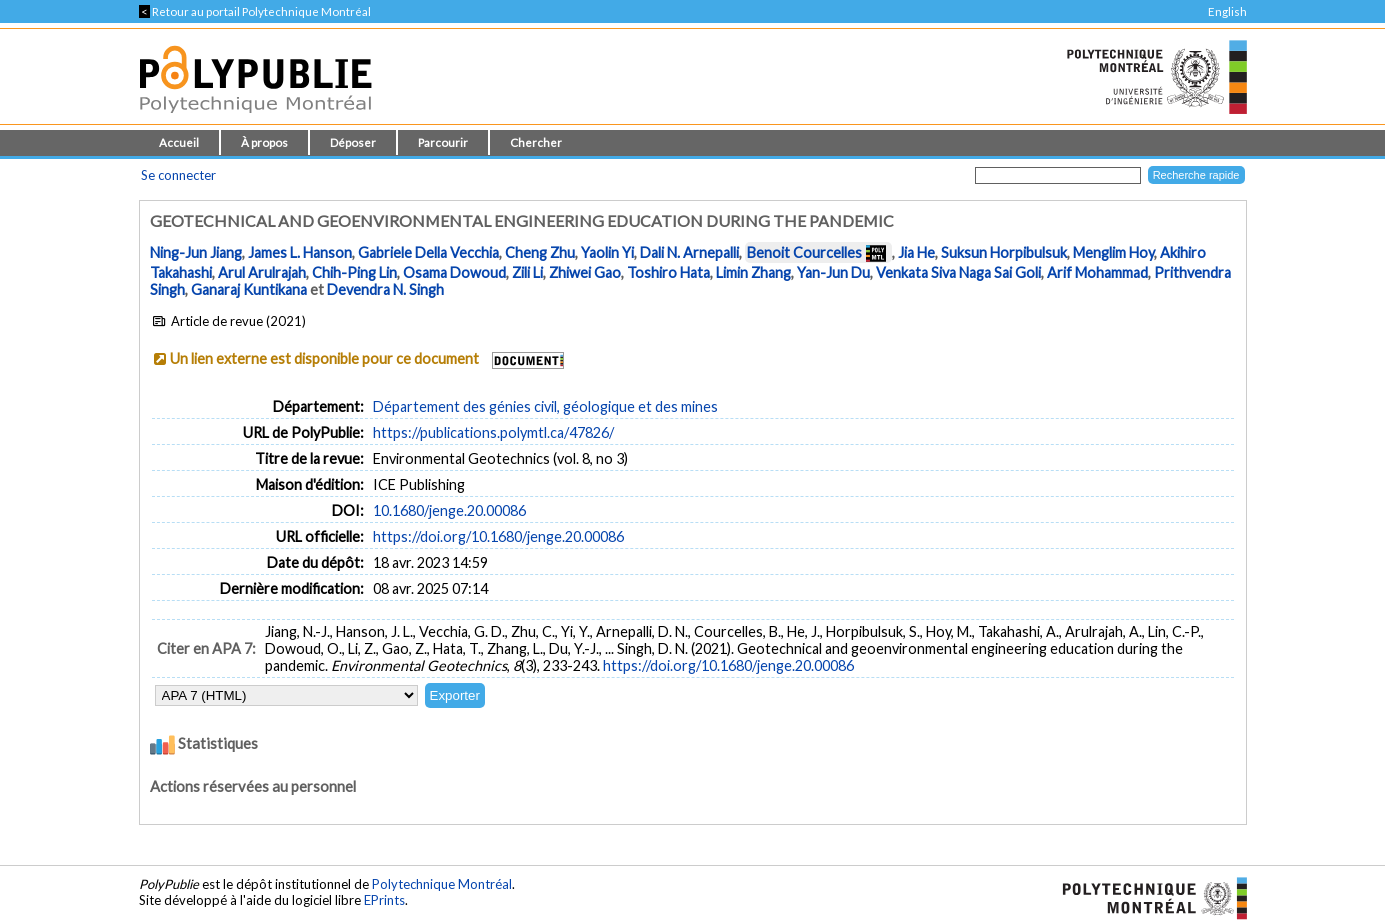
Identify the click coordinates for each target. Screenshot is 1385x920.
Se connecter (178, 175)
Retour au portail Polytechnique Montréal (255, 11)
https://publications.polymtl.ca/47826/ (493, 432)
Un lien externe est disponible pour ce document (324, 358)
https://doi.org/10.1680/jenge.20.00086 (498, 536)
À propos (264, 142)
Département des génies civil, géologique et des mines (545, 406)
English (1227, 11)
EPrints (384, 900)
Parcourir (443, 142)
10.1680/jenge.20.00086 (449, 510)
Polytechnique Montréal (442, 884)
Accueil (179, 142)
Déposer (353, 142)
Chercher (536, 142)
